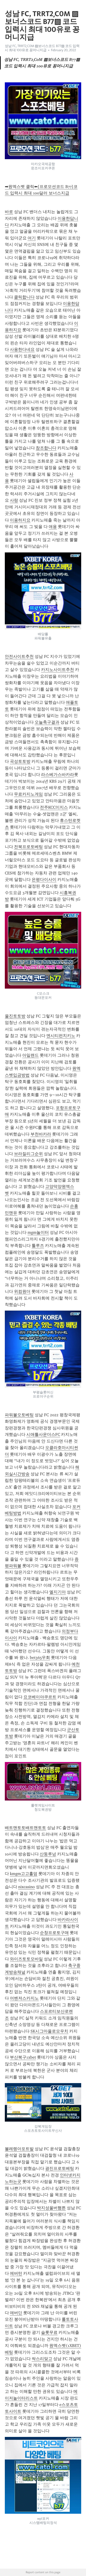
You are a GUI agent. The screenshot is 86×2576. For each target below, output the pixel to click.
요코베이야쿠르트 (39, 1696)
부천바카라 (41, 1134)
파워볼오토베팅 (19, 1414)
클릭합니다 (24, 297)
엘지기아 (57, 1592)
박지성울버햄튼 (51, 2207)
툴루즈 (38, 1245)
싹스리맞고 (42, 2358)
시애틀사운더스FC (43, 1434)
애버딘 (16, 2312)
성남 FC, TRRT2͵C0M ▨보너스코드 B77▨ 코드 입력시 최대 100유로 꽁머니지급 (42, 48)
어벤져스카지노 (24, 1998)
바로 (9, 211)
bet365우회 (40, 1657)
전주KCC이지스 (54, 807)
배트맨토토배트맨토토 (25, 1827)
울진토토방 (15, 1016)
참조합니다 (46, 447)
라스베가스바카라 (57, 774)
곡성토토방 (20, 761)
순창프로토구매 (54, 1932)
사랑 (14, 500)
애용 (53, 526)
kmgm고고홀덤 (23, 1873)
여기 (32, 238)
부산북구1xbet (23, 2057)
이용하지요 (20, 520)
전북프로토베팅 (28, 846)
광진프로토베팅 (59, 2168)
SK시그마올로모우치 (49, 2031)
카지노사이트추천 (57, 669)
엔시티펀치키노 (60, 1035)
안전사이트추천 (19, 656)
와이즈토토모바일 (26, 1959)
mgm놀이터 (38, 1232)
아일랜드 (30, 1055)
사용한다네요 (22, 349)
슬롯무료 (49, 2332)
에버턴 (16, 2273)
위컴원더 (22, 1291)
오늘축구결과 (47, 722)
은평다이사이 (44, 879)
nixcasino (26, 1886)
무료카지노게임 (28, 794)
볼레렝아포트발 (19, 2148)
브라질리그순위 (28, 1153)
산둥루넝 (48, 1854)
